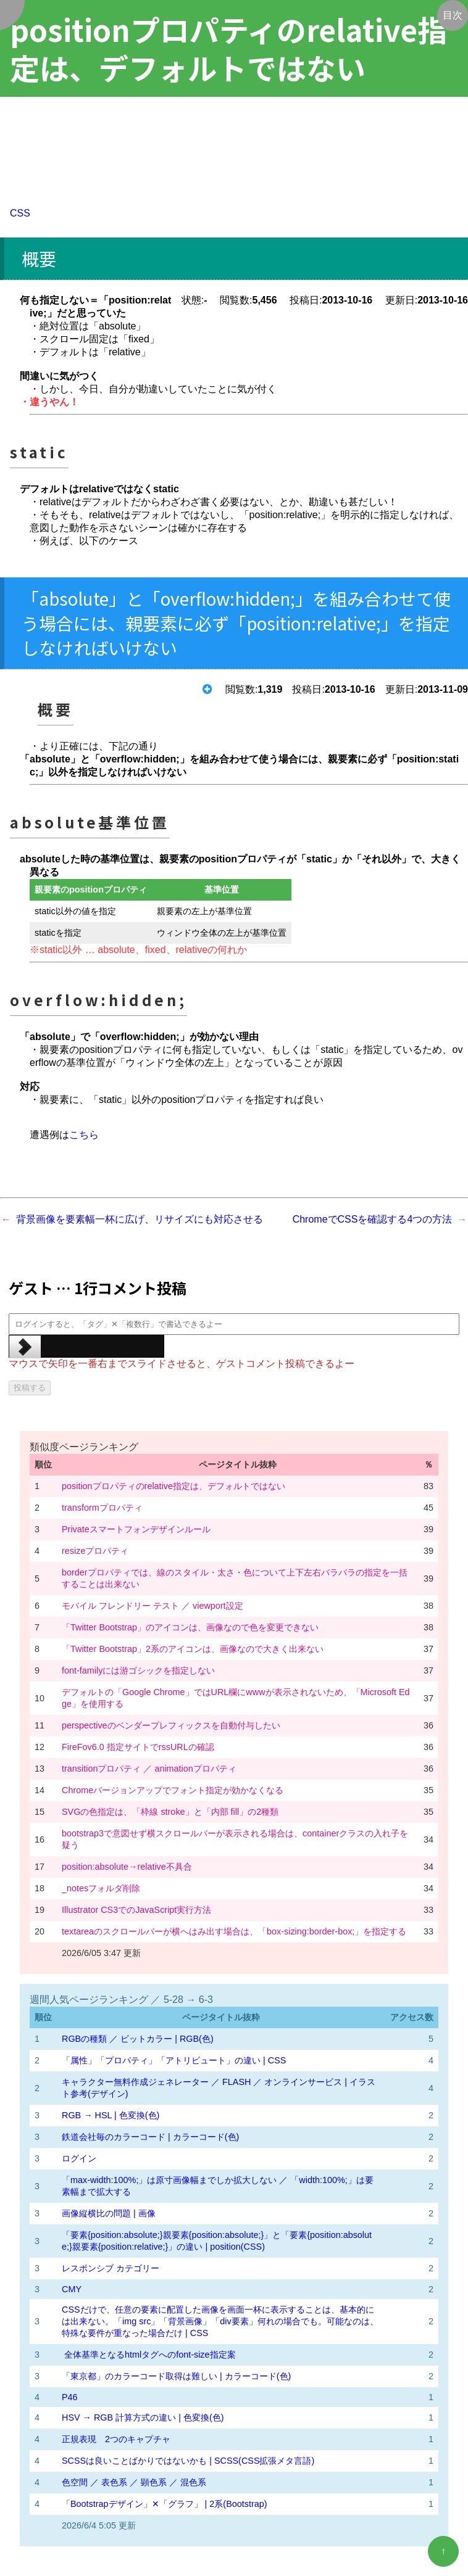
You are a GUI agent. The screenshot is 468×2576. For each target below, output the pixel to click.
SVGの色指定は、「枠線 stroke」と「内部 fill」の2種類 (170, 1812)
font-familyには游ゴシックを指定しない (138, 1670)
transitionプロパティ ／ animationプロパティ (149, 1768)
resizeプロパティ (95, 1551)
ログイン (79, 2158)
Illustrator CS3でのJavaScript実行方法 (136, 1910)
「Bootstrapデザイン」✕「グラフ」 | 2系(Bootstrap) (164, 2504)
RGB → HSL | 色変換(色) (110, 2115)
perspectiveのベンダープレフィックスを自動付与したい (171, 1725)
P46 (70, 2397)
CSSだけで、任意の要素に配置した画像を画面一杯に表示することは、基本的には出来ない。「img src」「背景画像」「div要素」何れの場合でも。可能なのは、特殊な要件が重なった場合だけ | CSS (220, 2321)
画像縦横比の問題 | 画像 (109, 2213)
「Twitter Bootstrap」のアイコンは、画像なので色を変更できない (190, 1627)
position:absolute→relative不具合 (127, 1867)
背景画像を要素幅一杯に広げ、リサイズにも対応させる (139, 1219)
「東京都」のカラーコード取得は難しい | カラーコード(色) (176, 2376)
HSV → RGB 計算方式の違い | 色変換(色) (143, 2417)
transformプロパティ (102, 1508)
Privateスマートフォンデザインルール (136, 1529)
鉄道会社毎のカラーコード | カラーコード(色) (150, 2137)
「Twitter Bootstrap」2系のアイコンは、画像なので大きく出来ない (193, 1649)
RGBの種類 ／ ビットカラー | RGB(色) (138, 2039)
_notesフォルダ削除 (101, 1888)
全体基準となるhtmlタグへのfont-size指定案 (149, 2354)
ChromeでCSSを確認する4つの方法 (373, 1219)
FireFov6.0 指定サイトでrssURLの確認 (138, 1747)
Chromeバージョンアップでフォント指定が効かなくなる (172, 1790)
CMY (71, 2289)
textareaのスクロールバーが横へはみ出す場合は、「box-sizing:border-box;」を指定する (234, 1931)
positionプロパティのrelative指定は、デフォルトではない (173, 1486)
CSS (20, 213)
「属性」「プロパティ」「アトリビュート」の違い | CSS (174, 2060)
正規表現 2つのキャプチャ (116, 2439)
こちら (84, 1134)
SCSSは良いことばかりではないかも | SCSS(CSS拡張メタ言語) (188, 2461)
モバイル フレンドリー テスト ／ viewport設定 (152, 1606)
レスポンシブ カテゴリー (110, 2268)
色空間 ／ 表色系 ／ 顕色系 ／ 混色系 (134, 2482)
